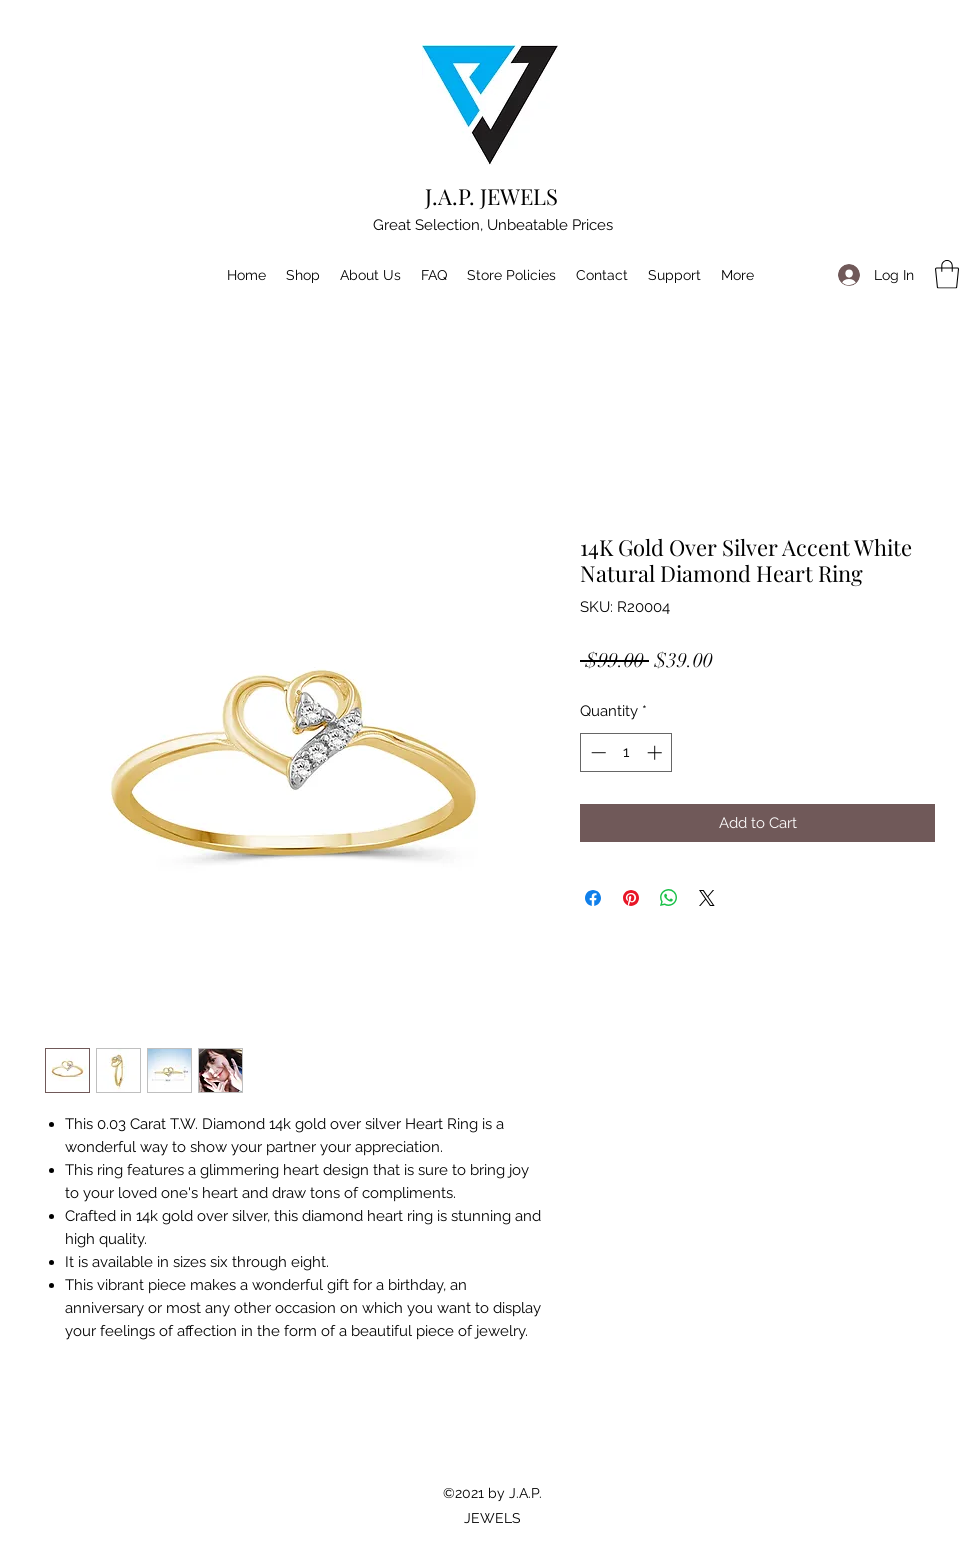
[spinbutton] (626, 752)
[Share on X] (707, 898)
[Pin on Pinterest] (631, 898)
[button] (947, 274)
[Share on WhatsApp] (669, 898)
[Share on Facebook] (593, 898)
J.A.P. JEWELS (491, 196)
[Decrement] (596, 752)
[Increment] (656, 752)
